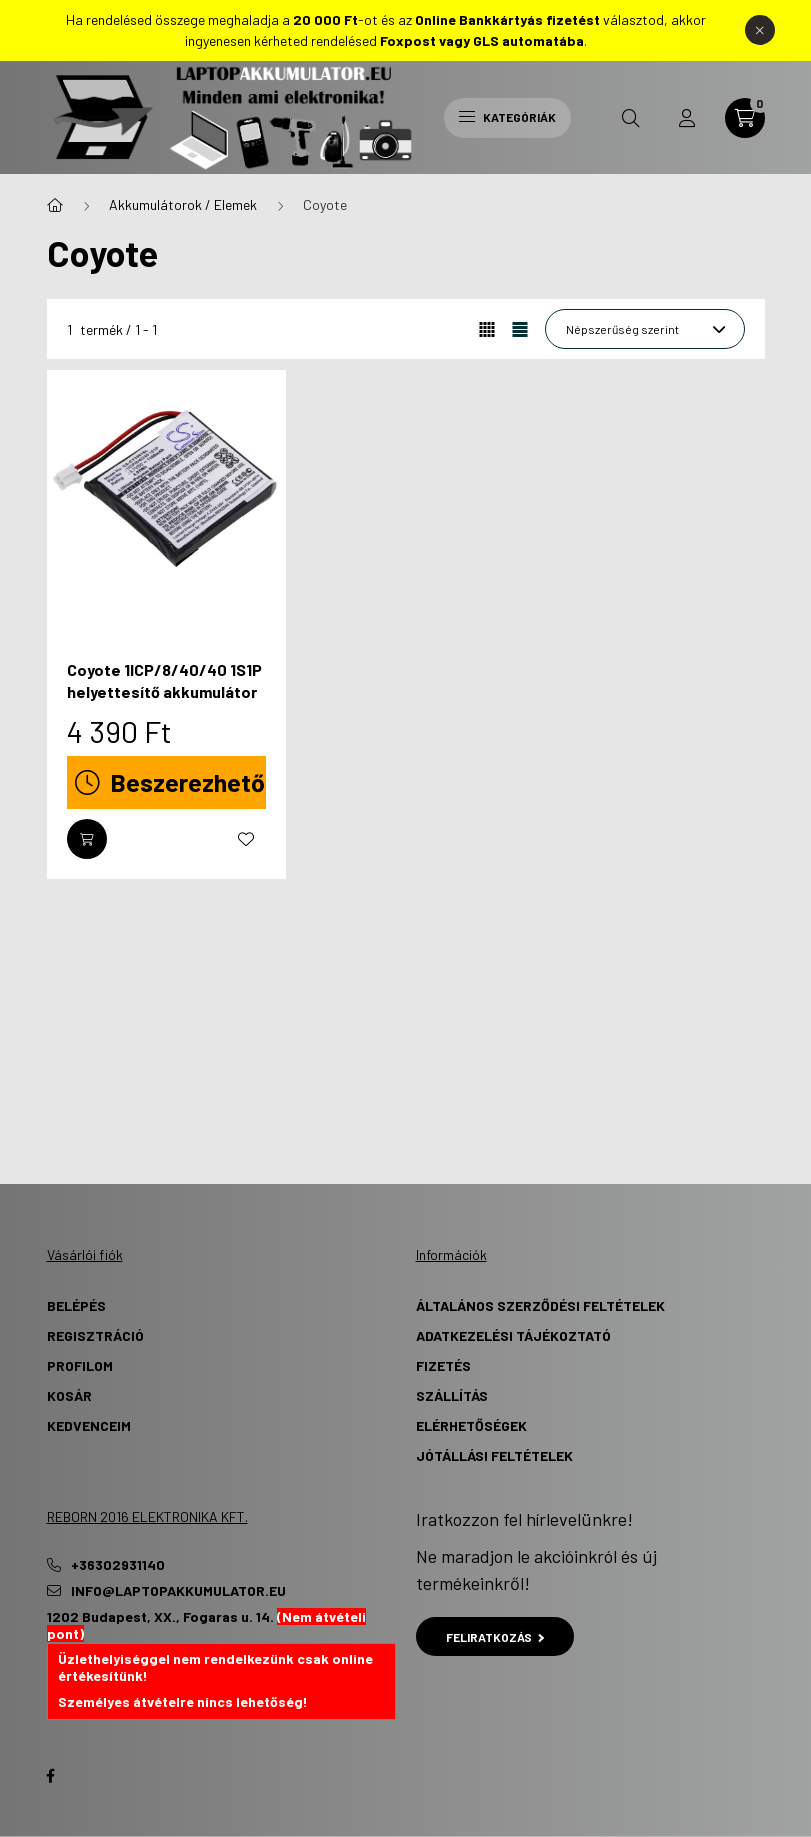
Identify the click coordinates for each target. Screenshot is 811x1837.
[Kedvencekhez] (246, 839)
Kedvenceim (89, 1425)
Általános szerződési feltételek (540, 1305)
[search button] (631, 118)
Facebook (51, 1776)
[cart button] (745, 118)
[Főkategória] (55, 205)
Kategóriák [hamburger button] (507, 117)
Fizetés (443, 1365)
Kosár (69, 1395)
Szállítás (452, 1395)
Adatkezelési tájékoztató (513, 1335)
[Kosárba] (87, 839)
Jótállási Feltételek (494, 1455)
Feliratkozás (495, 1637)
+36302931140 (118, 1565)
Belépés (76, 1305)
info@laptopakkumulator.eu (178, 1591)
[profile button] (687, 118)
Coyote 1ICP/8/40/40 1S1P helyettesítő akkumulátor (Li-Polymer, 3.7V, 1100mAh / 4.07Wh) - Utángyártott (165, 703)
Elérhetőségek (471, 1425)
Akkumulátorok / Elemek (183, 204)
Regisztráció (95, 1335)
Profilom (80, 1365)
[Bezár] (760, 30)
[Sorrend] (645, 329)
